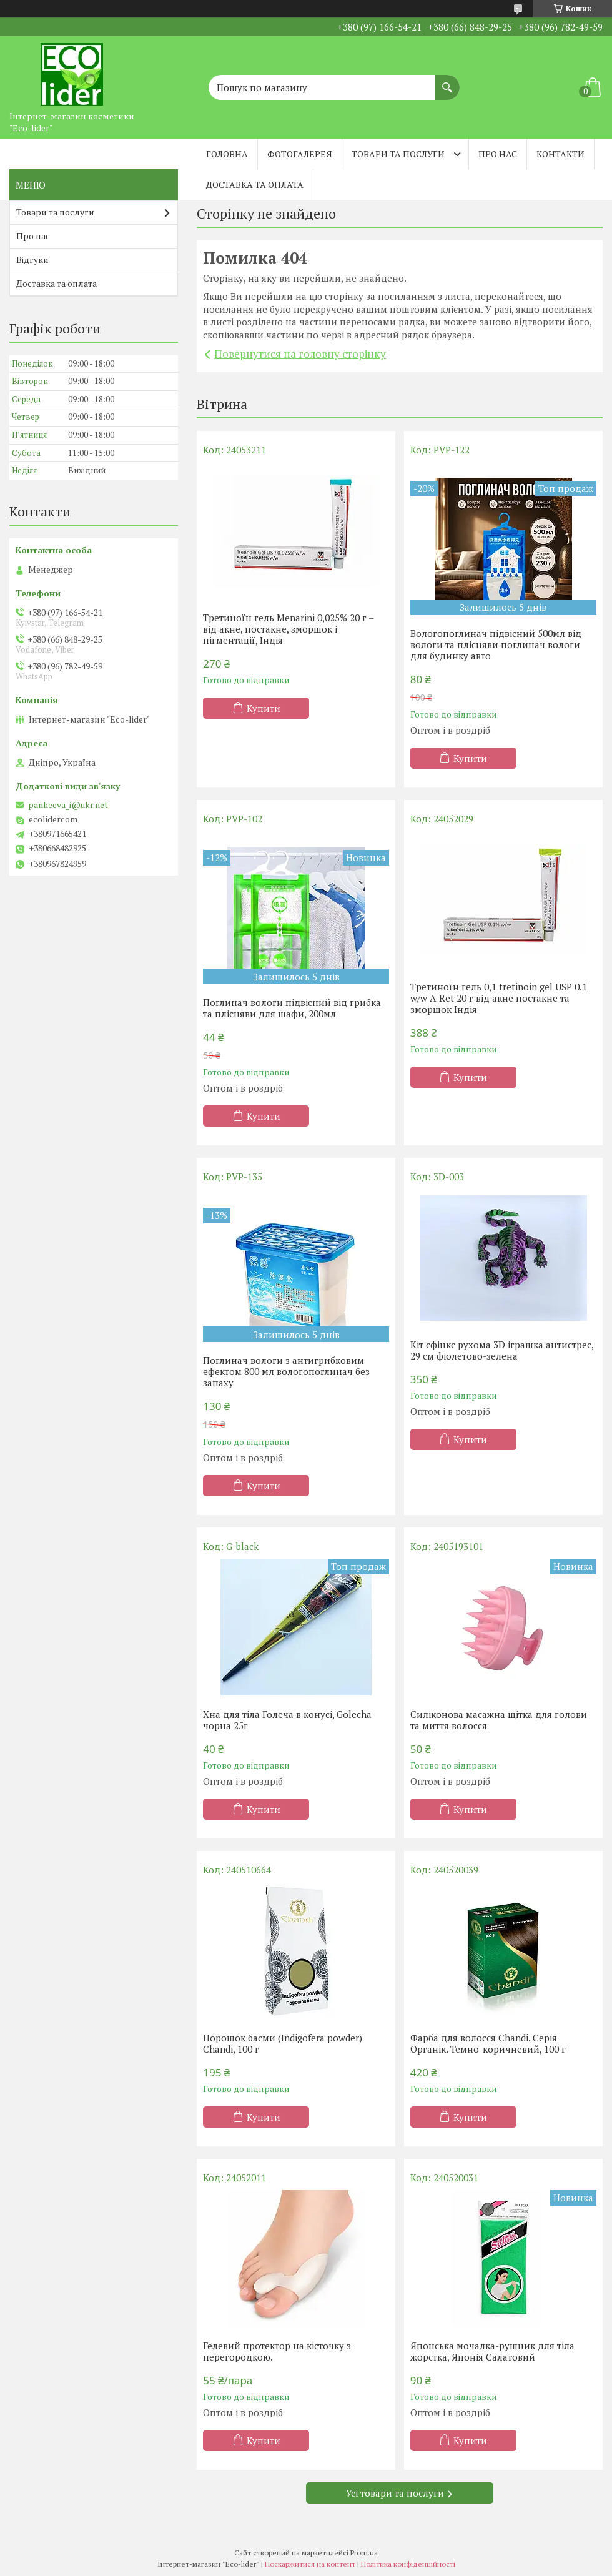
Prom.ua (364, 2552)
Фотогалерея (299, 154)
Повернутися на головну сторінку (300, 354)
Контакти (560, 154)
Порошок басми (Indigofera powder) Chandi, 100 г (282, 2043)
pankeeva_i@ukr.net (68, 805)
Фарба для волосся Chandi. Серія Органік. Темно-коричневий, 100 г (488, 2043)
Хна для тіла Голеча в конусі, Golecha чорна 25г (287, 1720)
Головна (227, 154)
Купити (263, 708)
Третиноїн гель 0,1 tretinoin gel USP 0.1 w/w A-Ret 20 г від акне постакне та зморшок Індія (498, 998)
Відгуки (32, 259)
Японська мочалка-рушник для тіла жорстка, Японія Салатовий (492, 2351)
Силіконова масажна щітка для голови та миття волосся (498, 1720)
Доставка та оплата (255, 184)
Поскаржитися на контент (310, 2564)
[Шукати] (447, 81)
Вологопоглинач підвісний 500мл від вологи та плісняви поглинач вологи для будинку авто (495, 644)
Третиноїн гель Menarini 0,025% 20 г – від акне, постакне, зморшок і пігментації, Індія (288, 629)
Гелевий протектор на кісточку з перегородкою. (277, 2351)
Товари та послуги (398, 154)
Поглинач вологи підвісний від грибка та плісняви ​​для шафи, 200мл (292, 1008)
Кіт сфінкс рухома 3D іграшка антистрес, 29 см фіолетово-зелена (501, 1350)
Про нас (497, 154)
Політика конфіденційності (408, 2564)
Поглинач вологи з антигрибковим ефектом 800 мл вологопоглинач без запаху (286, 1371)
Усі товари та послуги (395, 2493)
